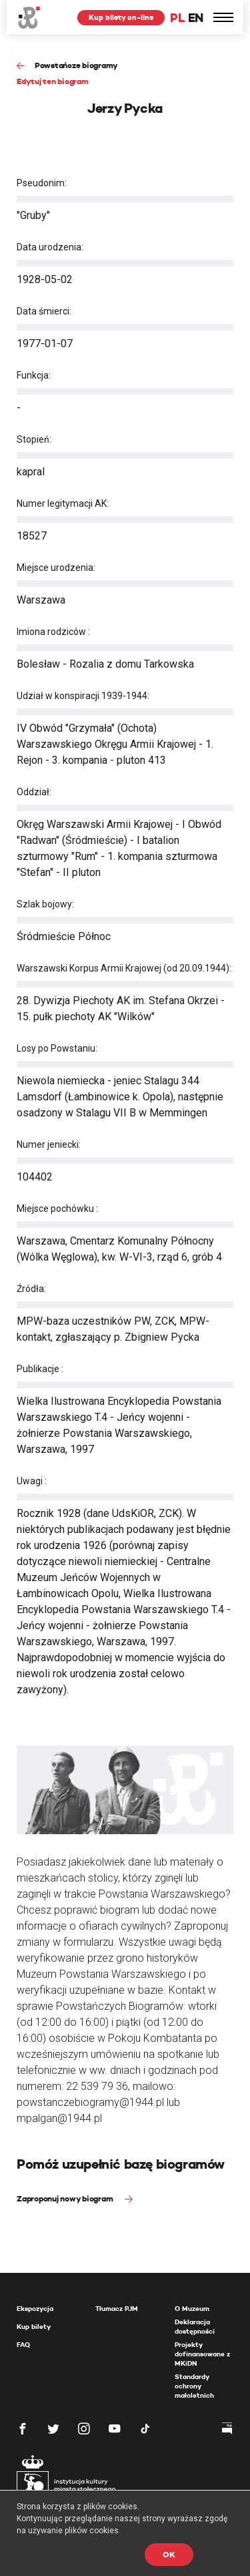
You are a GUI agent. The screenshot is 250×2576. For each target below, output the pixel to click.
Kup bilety (34, 2326)
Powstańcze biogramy (76, 65)
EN (195, 17)
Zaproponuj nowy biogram (66, 2198)
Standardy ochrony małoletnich (194, 2386)
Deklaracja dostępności (195, 2327)
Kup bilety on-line (121, 17)
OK (169, 2554)
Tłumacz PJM (116, 2308)
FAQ (23, 2344)
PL (177, 17)
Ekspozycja (35, 2308)
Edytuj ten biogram (53, 81)
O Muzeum (192, 2308)
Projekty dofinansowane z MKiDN (202, 2354)
